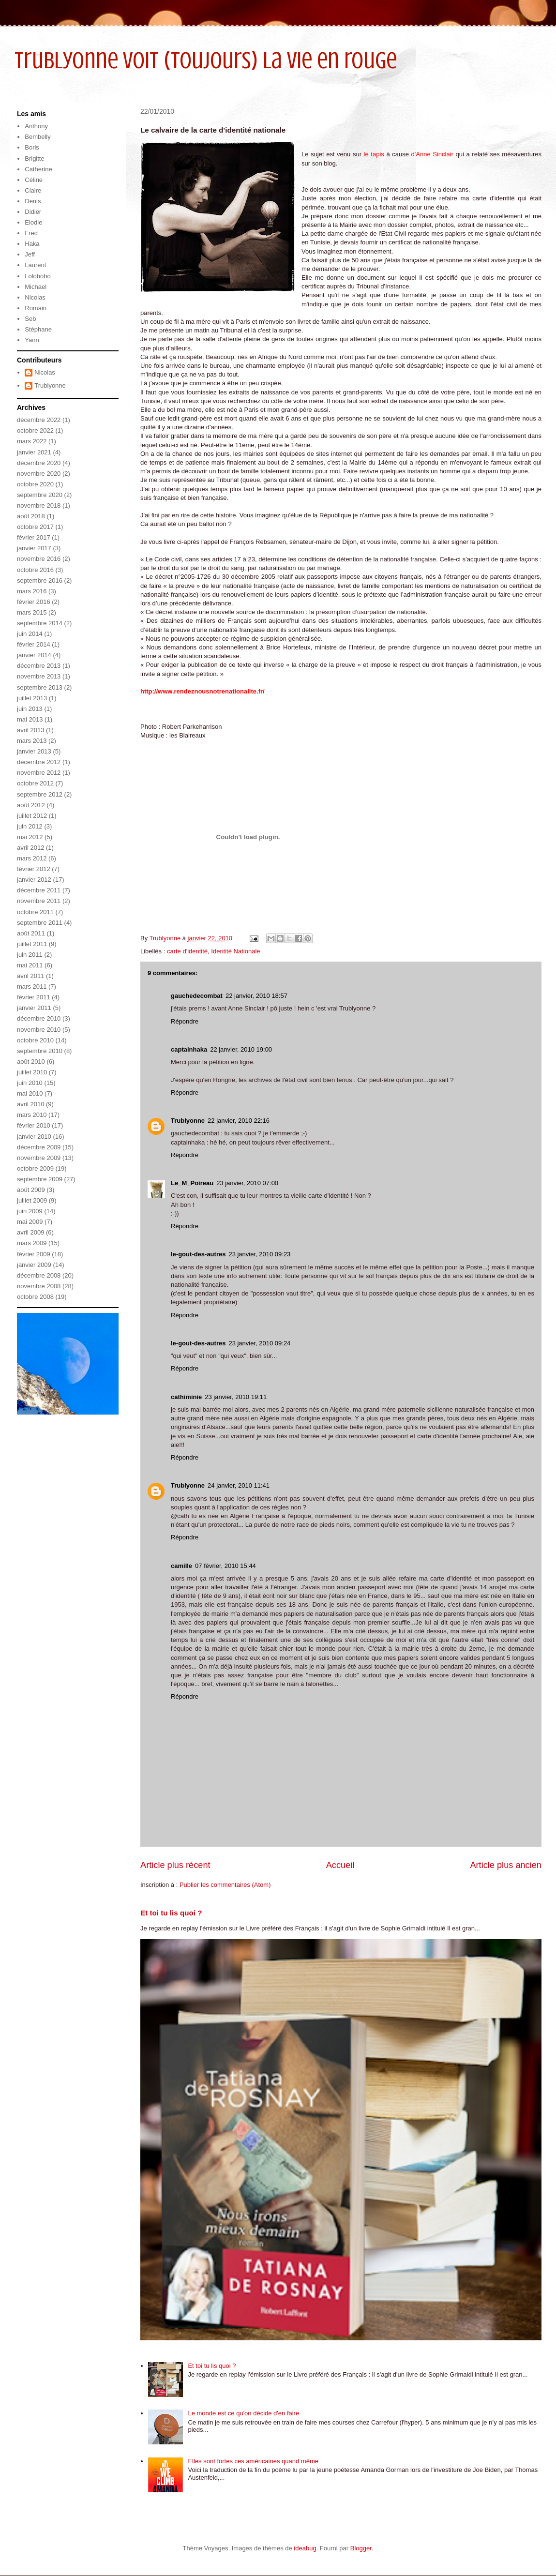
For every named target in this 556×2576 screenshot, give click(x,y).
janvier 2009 (34, 1264)
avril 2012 (30, 847)
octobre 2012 (35, 783)
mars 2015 (31, 612)
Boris (32, 147)
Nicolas (35, 297)
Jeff (30, 254)
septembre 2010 (39, 1051)
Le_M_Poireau (192, 1183)
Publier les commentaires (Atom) (225, 1884)
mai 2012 (30, 837)
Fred (31, 233)
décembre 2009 (38, 1147)
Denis (33, 201)
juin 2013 (30, 708)
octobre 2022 (35, 430)
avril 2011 (30, 975)
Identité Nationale (235, 951)
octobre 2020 (35, 484)
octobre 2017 (35, 526)
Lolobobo (38, 276)
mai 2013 (30, 719)
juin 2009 (30, 1211)
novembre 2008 (38, 1286)
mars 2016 (31, 591)
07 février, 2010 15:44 (225, 1565)
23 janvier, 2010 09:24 (259, 1343)
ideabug (305, 2548)
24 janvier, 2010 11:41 (239, 1485)
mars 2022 (31, 441)
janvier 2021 (34, 452)
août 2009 (31, 1189)
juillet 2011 (32, 944)
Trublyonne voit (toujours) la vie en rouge (206, 60)
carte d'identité (187, 951)
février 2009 (33, 1254)
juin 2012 (30, 826)
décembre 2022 (38, 419)
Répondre (184, 1021)
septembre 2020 (39, 494)
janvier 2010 (34, 1136)
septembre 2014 (39, 623)
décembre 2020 (38, 463)
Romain (35, 308)
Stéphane (38, 329)
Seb (30, 318)
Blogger (361, 2548)
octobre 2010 (35, 1040)
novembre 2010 (38, 1029)
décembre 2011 (38, 890)
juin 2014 (30, 633)
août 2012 (31, 805)
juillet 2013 (32, 698)
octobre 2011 (35, 912)
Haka (32, 243)
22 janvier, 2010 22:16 (239, 1120)
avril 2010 (30, 1104)
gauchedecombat (197, 995)
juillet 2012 (32, 815)
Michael (35, 286)
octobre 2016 (35, 569)
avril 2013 (30, 730)
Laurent (35, 265)
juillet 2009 (32, 1200)
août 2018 (31, 516)
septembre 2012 (39, 794)
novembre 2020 (38, 473)
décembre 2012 (38, 762)
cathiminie (186, 1397)
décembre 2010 (38, 1018)
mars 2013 (31, 740)
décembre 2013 (38, 665)
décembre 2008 (38, 1275)
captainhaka (189, 1049)
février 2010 (33, 1125)
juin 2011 (30, 954)
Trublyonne (188, 1120)
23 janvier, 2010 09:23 (259, 1254)
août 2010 (31, 1061)
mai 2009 (30, 1221)
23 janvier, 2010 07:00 (247, 1183)
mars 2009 (31, 1243)
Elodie (33, 222)
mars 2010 (31, 1114)
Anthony (36, 126)
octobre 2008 (35, 1296)
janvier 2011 (34, 1007)
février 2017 (33, 537)
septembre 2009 (39, 1179)
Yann (32, 340)
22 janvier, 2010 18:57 (256, 995)
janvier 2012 (34, 879)
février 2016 (33, 601)
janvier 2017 (34, 548)
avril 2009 (30, 1232)
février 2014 (33, 644)
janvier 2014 (34, 655)
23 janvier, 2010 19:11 (236, 1397)
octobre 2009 (35, 1168)
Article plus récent (175, 1865)
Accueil (340, 1865)
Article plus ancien (505, 1865)
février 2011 (33, 997)
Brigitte (34, 158)
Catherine (38, 169)
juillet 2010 (32, 1072)
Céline (34, 179)
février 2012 (33, 869)
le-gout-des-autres (198, 1254)
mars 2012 (31, 858)
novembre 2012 (38, 772)
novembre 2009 (38, 1157)
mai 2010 (30, 1093)
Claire (33, 190)
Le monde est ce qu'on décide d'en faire (243, 2413)
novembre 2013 (38, 676)
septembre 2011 (39, 922)
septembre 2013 (39, 687)
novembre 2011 (38, 900)
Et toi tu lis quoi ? (171, 1913)
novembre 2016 (38, 558)
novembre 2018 (38, 505)
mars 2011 (31, 986)
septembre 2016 (39, 580)
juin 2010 (30, 1082)
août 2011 (31, 933)
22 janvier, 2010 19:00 (241, 1049)
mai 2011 (30, 965)
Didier (33, 211)
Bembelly (37, 136)
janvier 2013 (34, 751)
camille (181, 1565)
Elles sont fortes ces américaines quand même (253, 2461)
